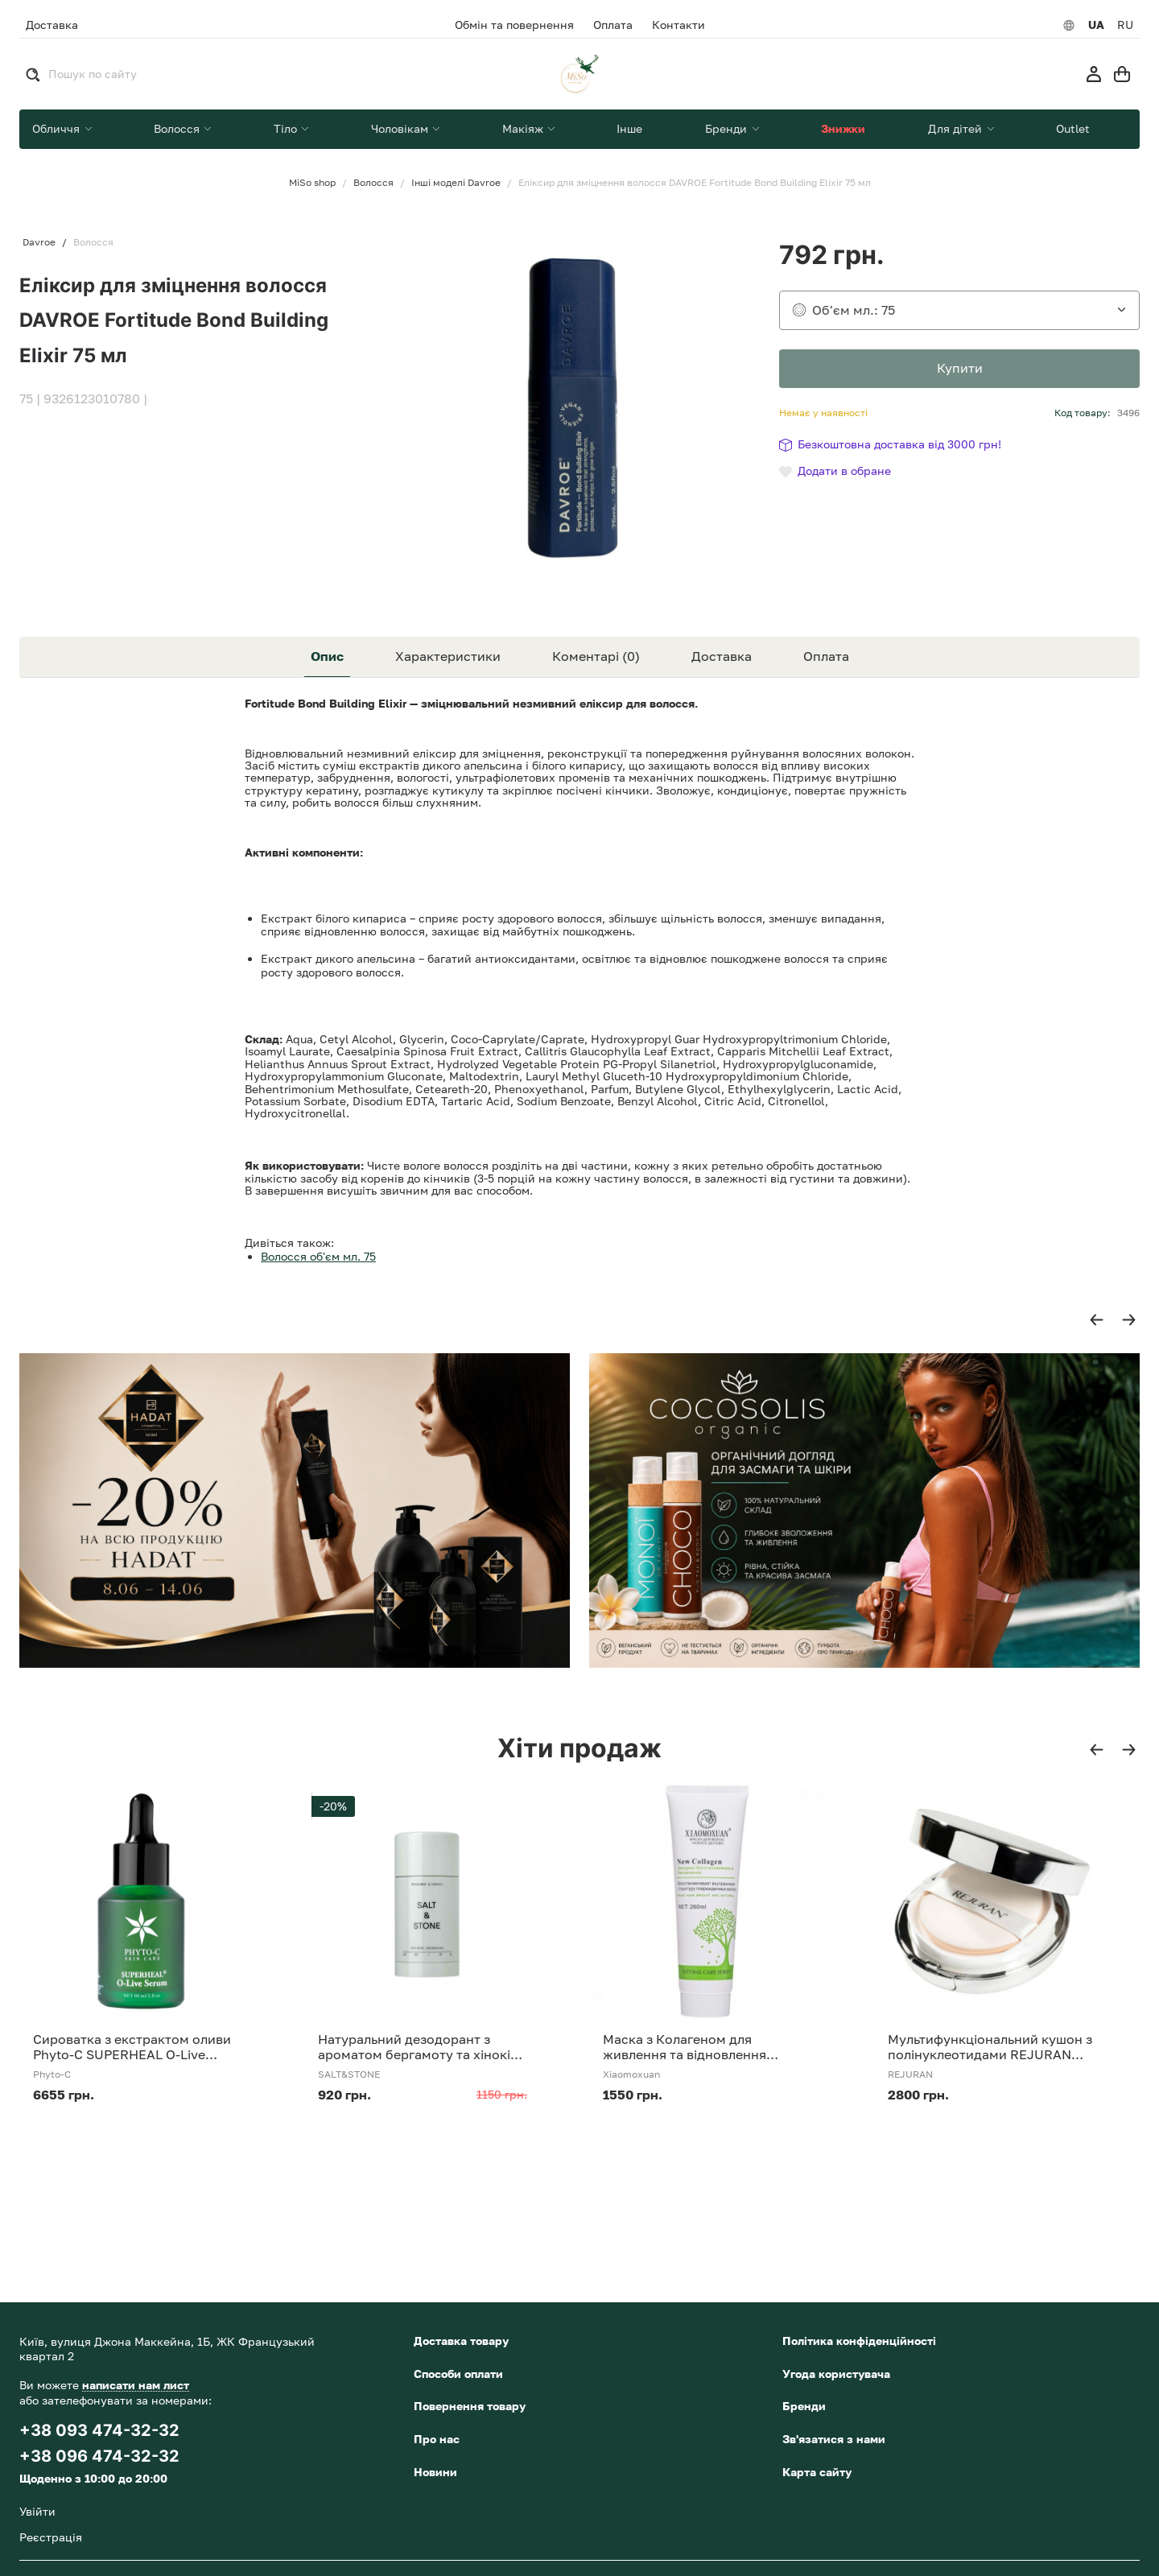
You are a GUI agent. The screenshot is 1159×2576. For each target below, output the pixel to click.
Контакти (678, 25)
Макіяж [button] (524, 128)
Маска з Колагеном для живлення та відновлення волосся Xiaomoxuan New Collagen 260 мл (684, 2047)
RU (1125, 25)
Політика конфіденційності (859, 2340)
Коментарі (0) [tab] (596, 656)
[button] (1096, 1320)
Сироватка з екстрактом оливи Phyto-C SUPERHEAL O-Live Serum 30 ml (132, 2047)
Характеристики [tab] (448, 656)
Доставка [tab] (721, 656)
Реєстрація (50, 2537)
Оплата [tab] (826, 656)
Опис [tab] (327, 656)
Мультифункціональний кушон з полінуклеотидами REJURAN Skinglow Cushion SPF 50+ (990, 2047)
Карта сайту (817, 2472)
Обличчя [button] (57, 128)
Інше (629, 128)
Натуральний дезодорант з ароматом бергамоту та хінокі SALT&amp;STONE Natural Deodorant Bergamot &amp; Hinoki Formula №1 (414, 2047)
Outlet (1073, 128)
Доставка (52, 24)
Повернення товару (470, 2406)
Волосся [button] (178, 128)
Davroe (39, 242)
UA (1096, 25)
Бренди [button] (727, 128)
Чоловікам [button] (401, 128)
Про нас (437, 2439)
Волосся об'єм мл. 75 (318, 1256)
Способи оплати (458, 2373)
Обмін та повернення (514, 25)
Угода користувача (836, 2373)
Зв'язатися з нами (833, 2439)
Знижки (843, 128)
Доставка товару (461, 2340)
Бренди (804, 2406)
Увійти (37, 2511)
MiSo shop (312, 182)
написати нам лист (135, 2385)
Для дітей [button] (956, 128)
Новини (435, 2472)
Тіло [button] (287, 128)
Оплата (613, 25)
